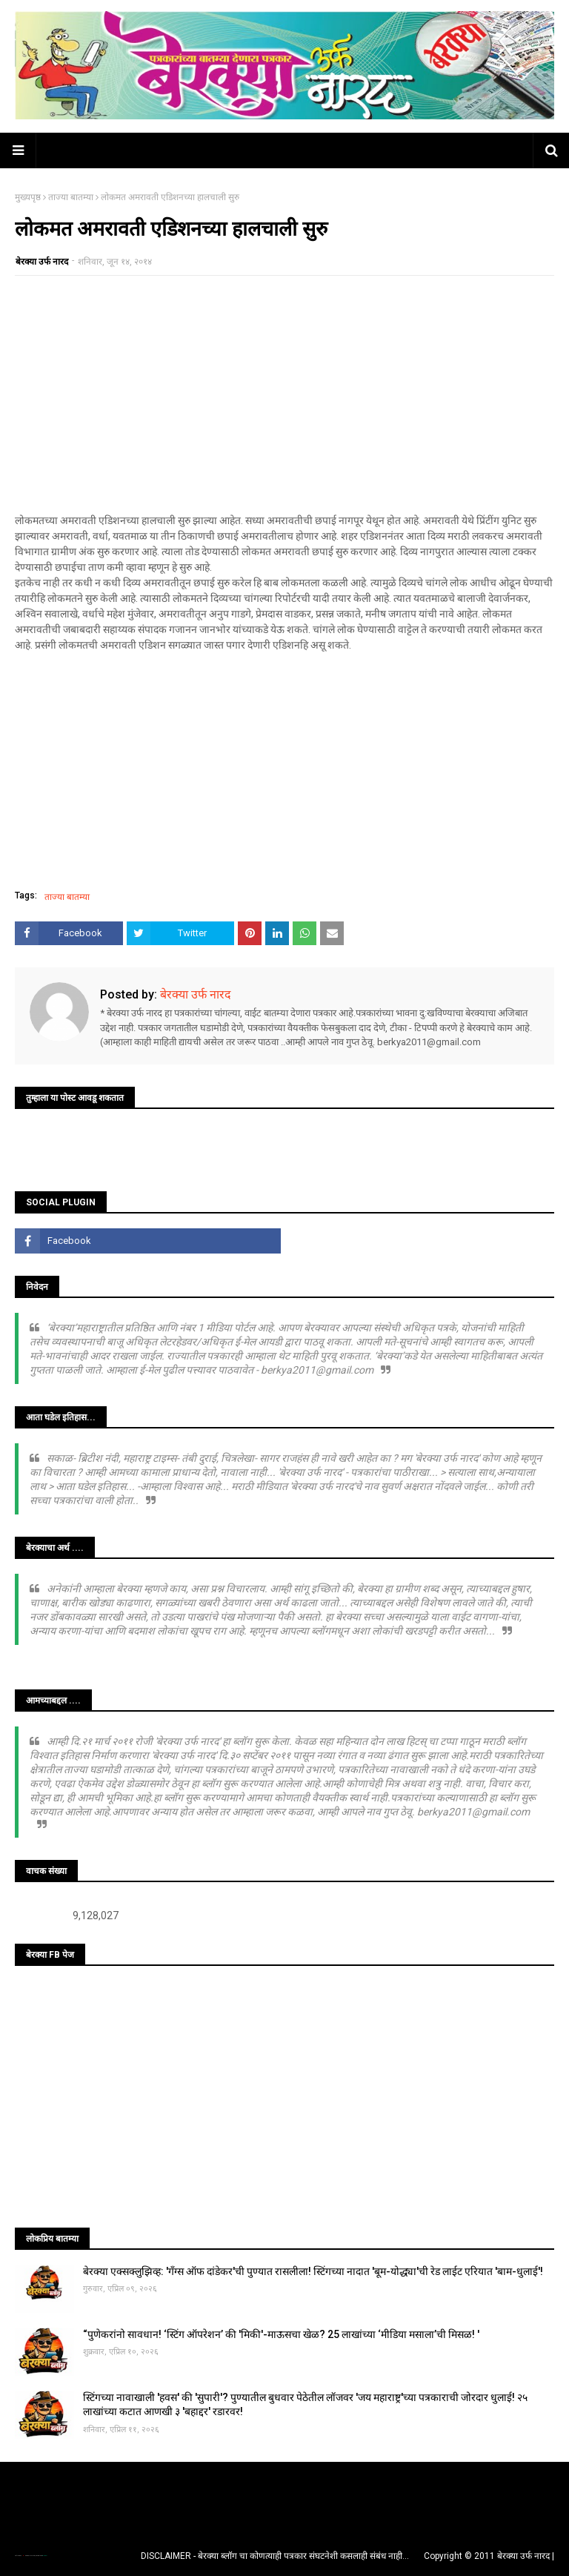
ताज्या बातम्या (70, 197)
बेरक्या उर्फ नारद (42, 261)
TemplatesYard (30, 2555)
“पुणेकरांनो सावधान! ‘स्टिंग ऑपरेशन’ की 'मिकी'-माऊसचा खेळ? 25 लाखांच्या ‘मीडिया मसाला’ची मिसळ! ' (281, 2334)
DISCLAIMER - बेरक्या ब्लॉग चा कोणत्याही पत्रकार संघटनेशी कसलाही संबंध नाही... (275, 2556)
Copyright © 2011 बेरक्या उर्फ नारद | (489, 2556)
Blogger (44, 2555)
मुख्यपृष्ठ (28, 197)
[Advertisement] (284, 394)
